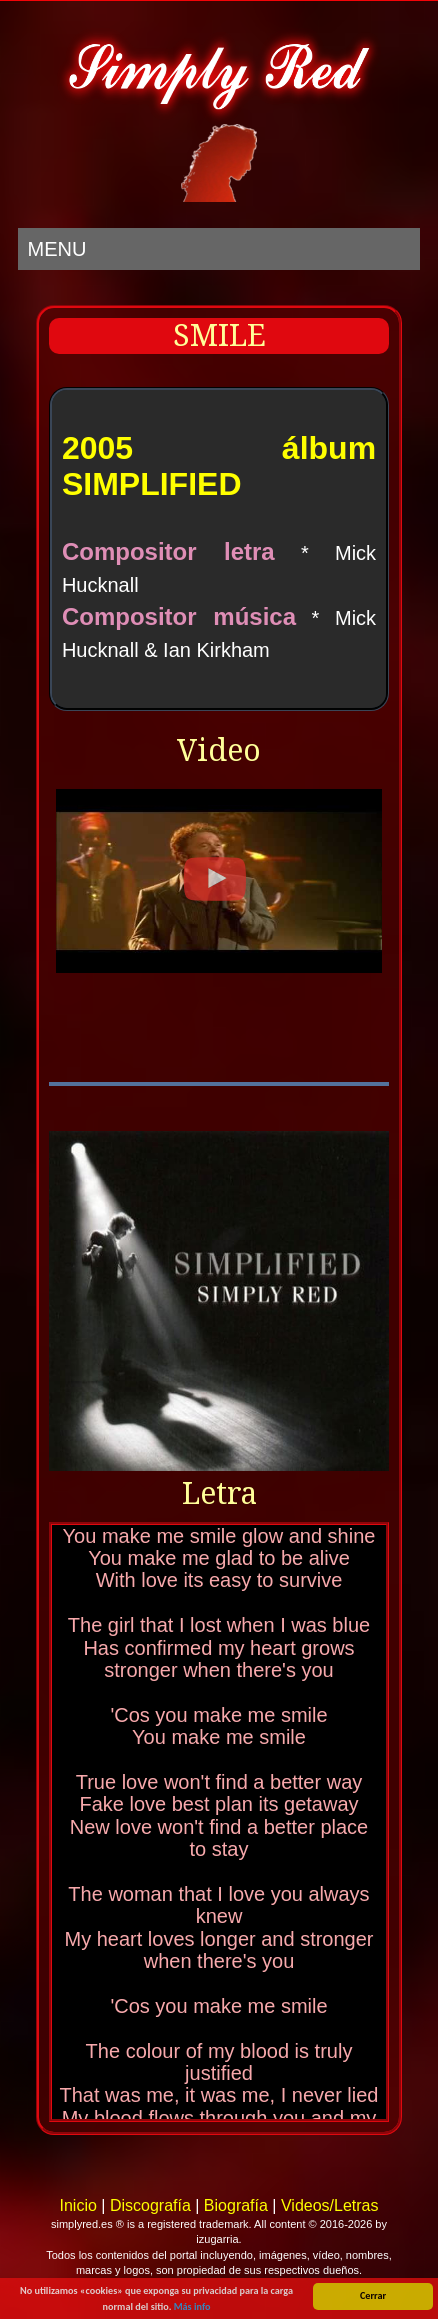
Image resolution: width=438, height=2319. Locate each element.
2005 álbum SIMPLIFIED (219, 466)
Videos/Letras (330, 2205)
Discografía (150, 2205)
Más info (192, 2307)
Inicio (77, 2205)
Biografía (236, 2205)
